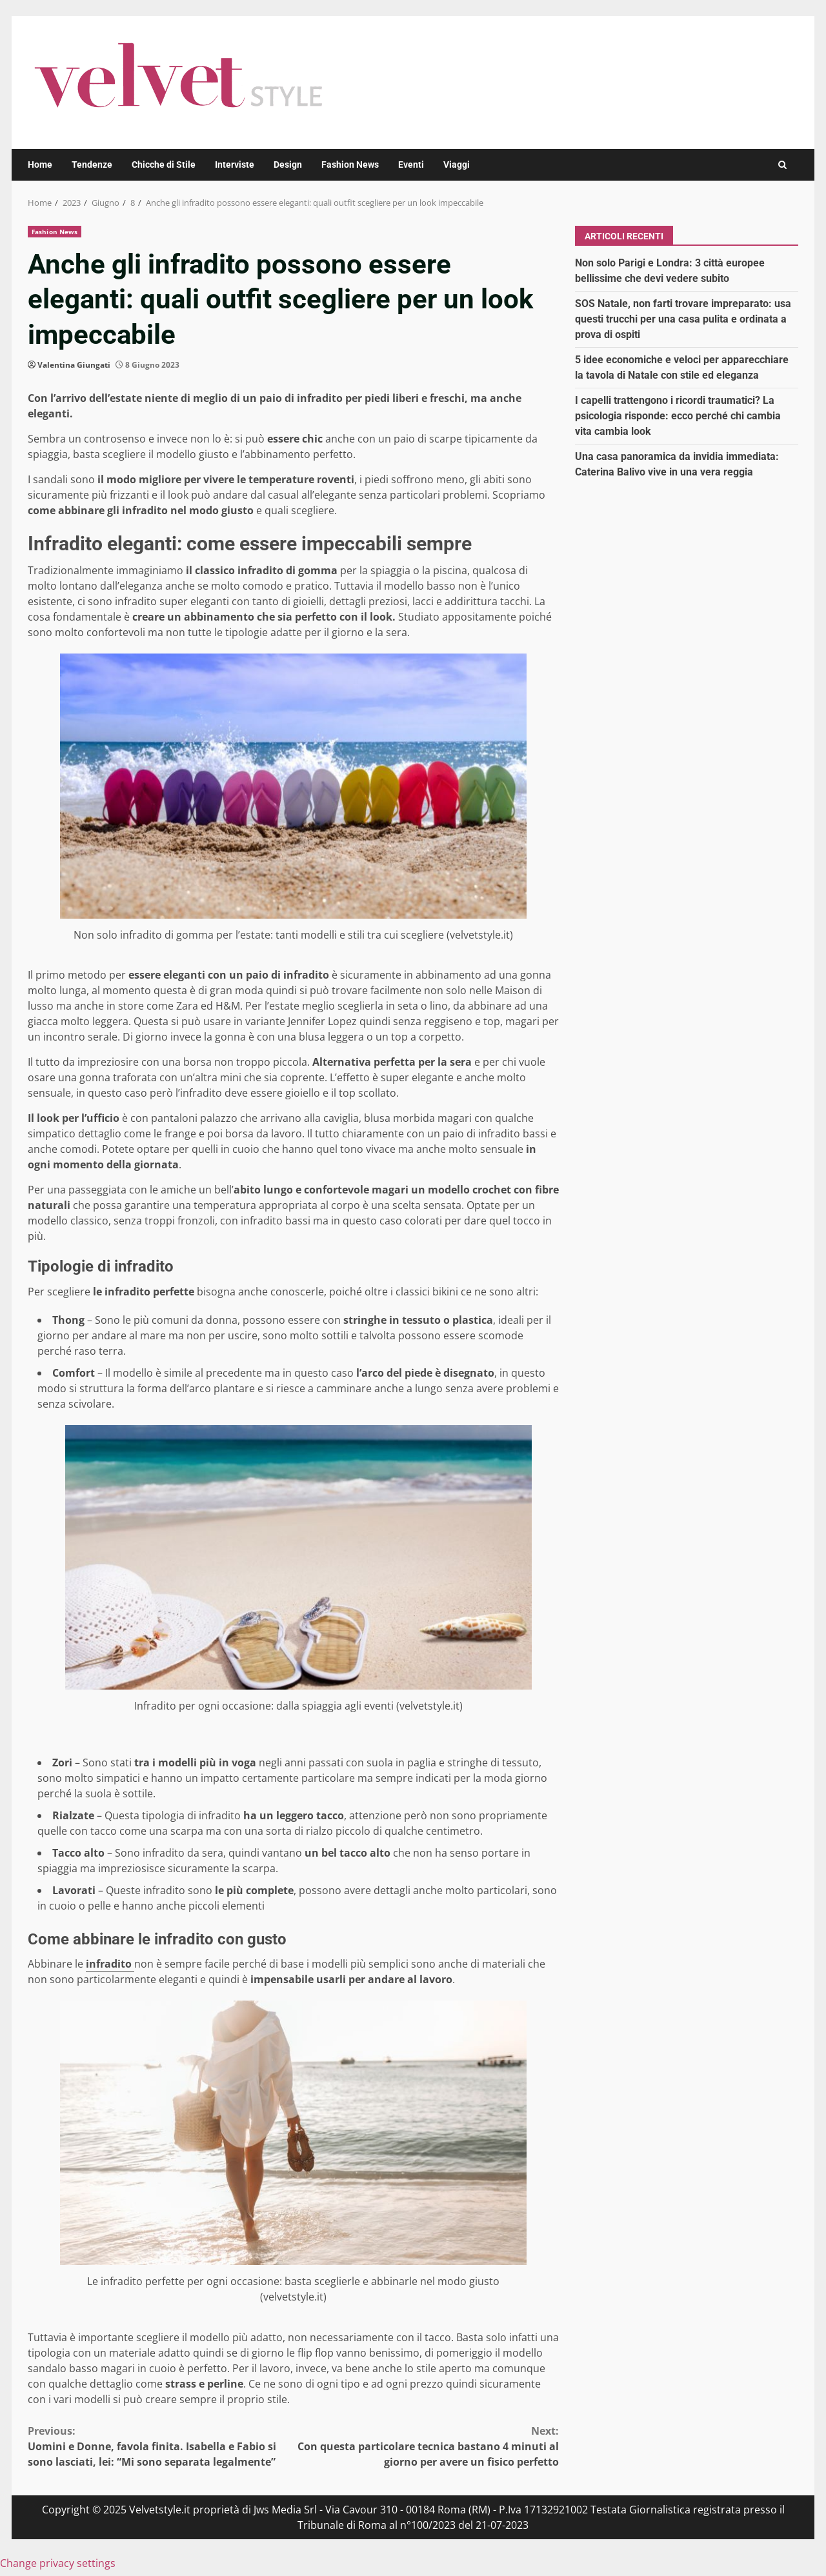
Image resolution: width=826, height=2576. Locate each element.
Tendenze (92, 164)
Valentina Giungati (73, 364)
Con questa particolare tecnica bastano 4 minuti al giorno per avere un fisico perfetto (426, 2446)
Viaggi (456, 164)
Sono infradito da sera (169, 1853)
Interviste (234, 164)
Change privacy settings (58, 2563)
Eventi (411, 164)
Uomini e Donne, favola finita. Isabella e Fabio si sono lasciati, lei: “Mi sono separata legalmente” (161, 2446)
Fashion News (350, 164)
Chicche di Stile (164, 164)
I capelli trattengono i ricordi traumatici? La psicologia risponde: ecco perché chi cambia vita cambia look (678, 415)
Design (288, 164)
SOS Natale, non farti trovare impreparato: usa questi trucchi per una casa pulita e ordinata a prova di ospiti (683, 319)
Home (40, 164)
